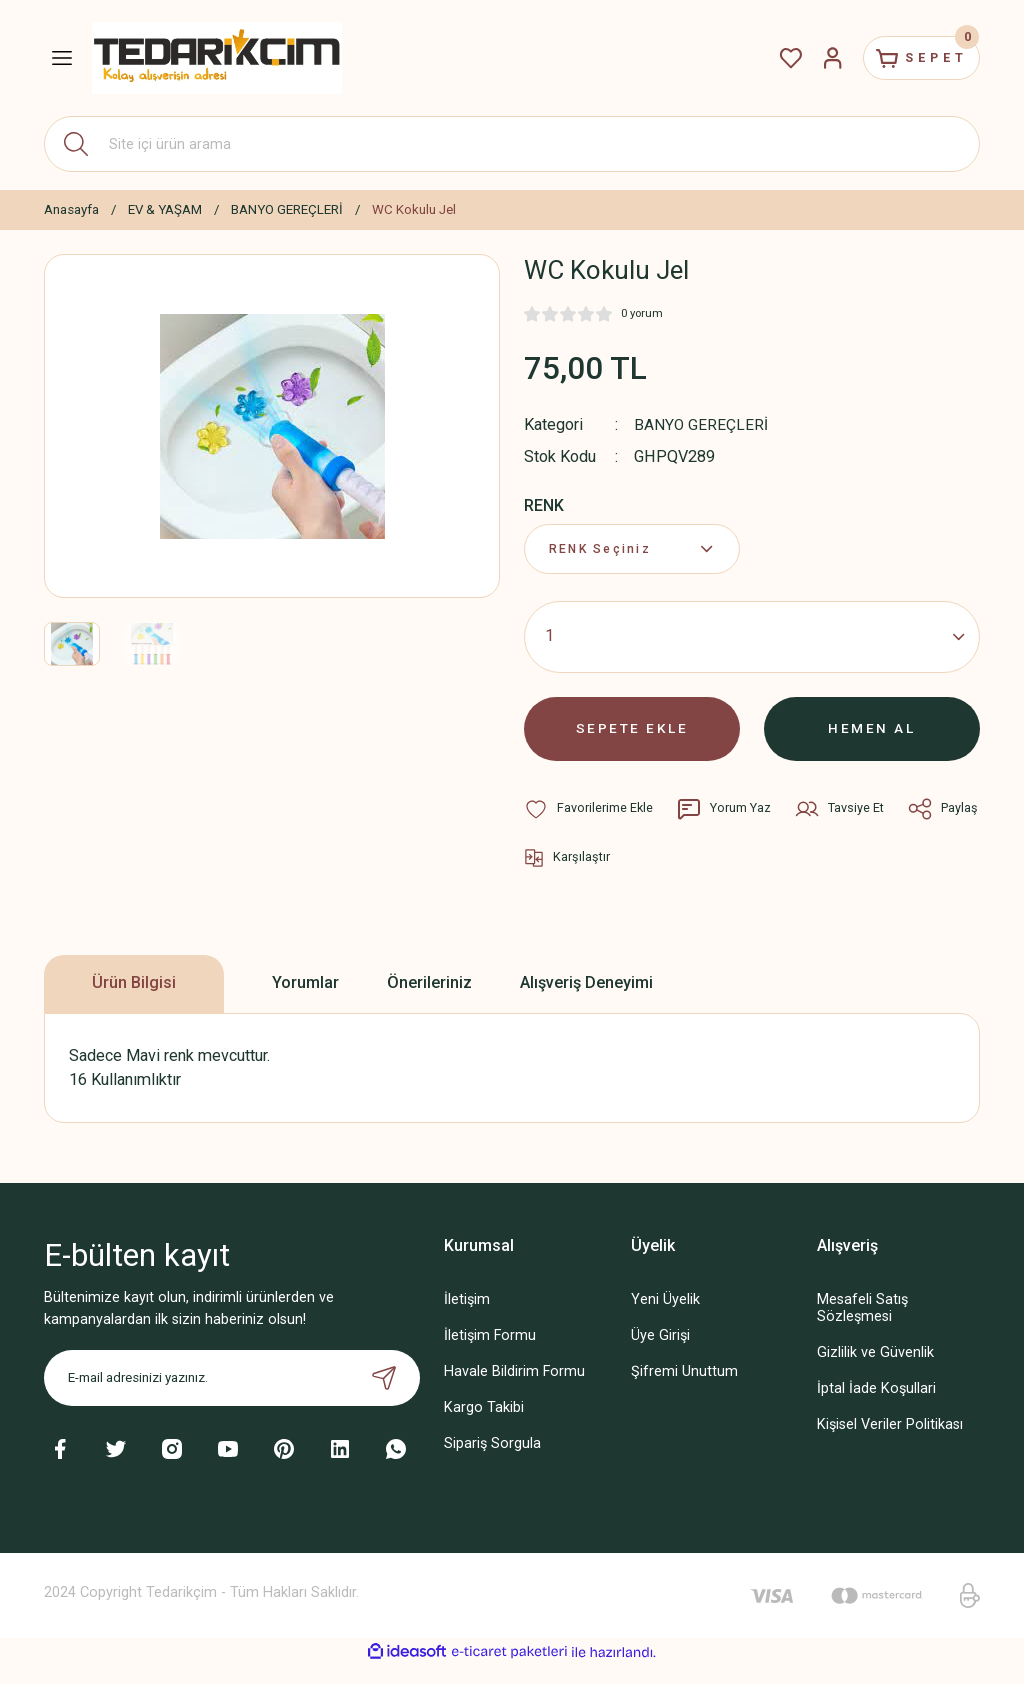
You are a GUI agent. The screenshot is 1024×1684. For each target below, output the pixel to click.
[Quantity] (752, 643)
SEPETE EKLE (632, 738)
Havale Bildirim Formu (514, 1389)
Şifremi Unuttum (684, 1389)
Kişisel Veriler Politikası (890, 1442)
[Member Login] (816, 58)
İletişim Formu (490, 1353)
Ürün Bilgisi (134, 1001)
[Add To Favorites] (589, 823)
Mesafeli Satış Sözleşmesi (862, 1326)
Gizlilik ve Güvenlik (875, 1370)
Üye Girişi (660, 1353)
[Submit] (384, 1396)
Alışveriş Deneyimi (586, 1001)
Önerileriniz (429, 1001)
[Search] (512, 144)
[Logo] (217, 57)
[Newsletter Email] (232, 1396)
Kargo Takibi (484, 1425)
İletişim (467, 1317)
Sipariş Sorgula (492, 1461)
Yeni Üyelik (665, 1317)
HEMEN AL (872, 738)
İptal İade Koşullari (876, 1406)
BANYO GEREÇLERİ (702, 424)
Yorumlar (305, 1001)
